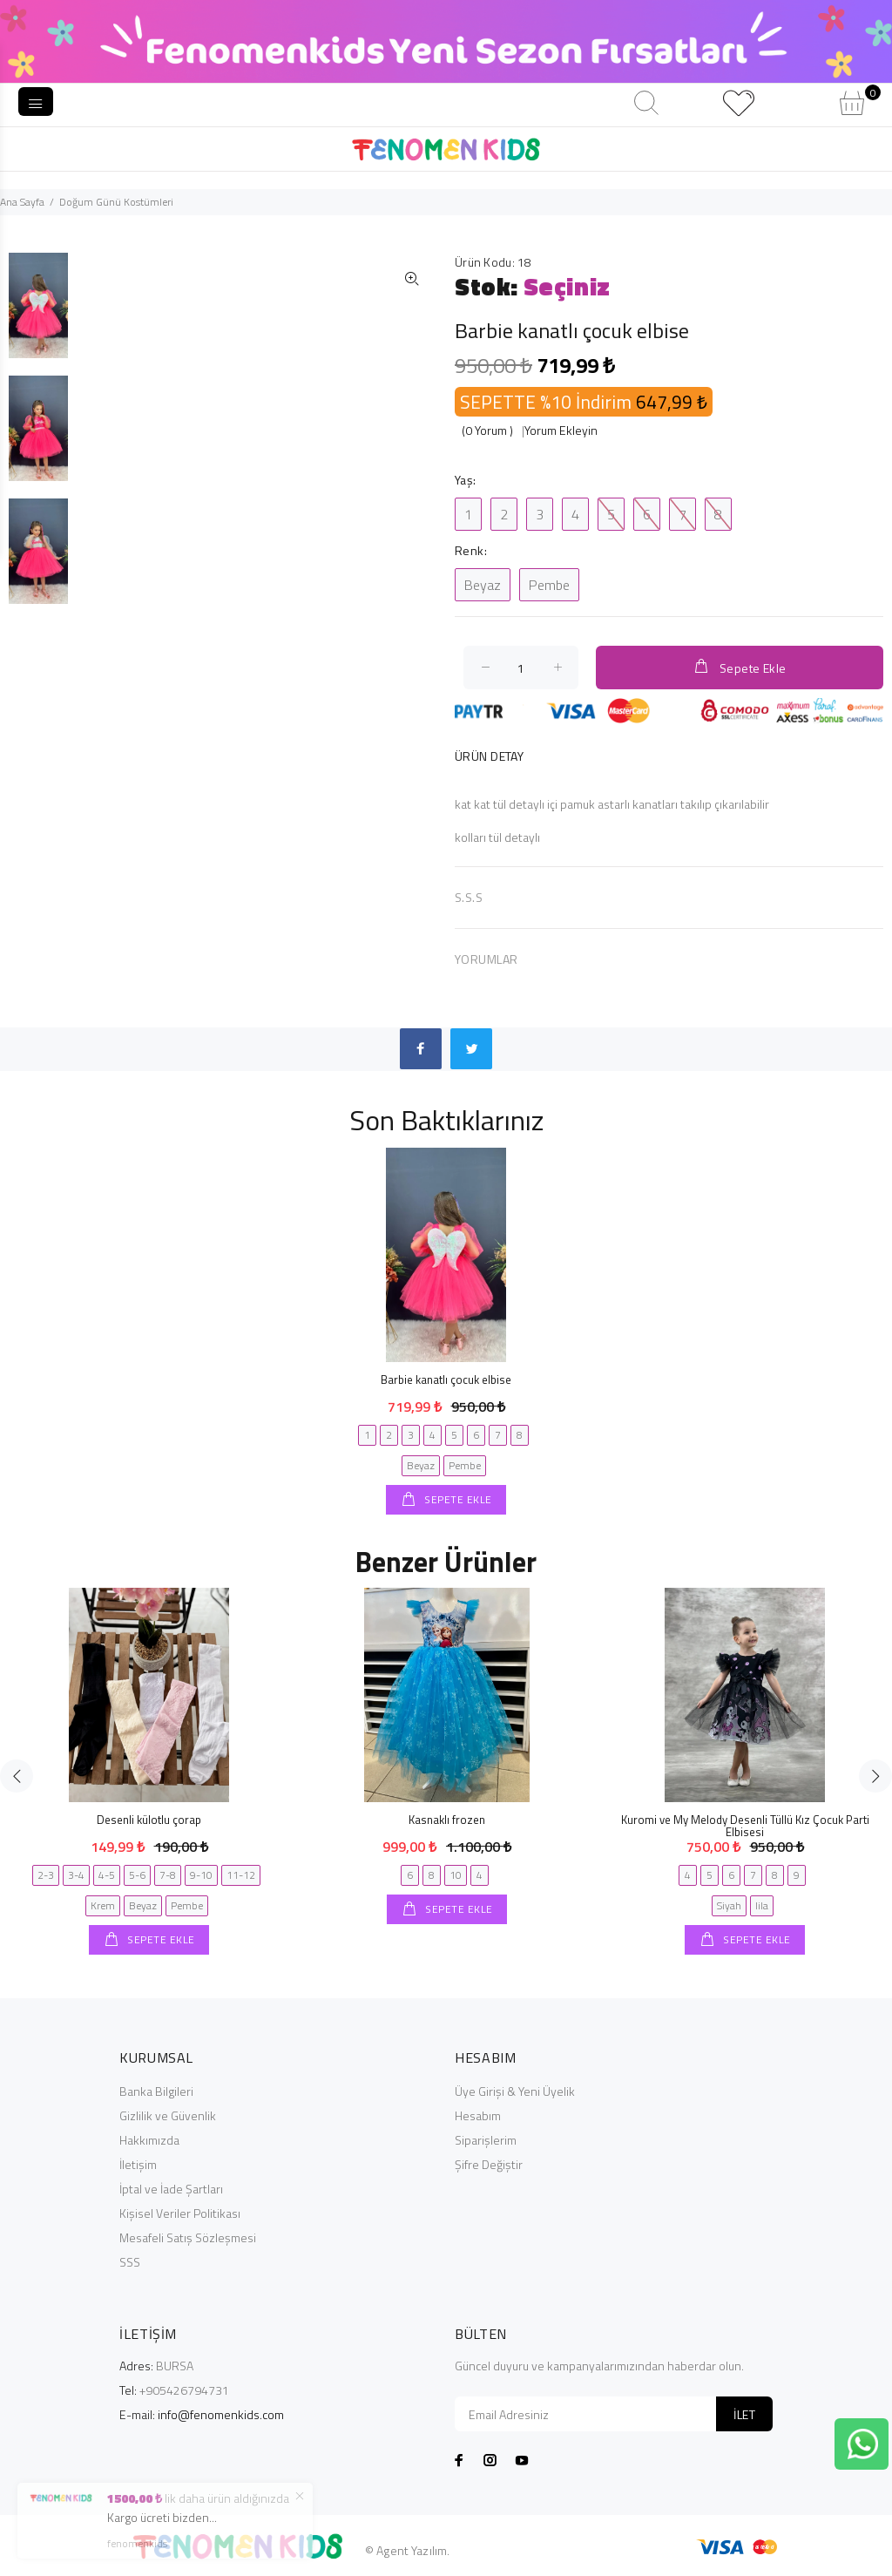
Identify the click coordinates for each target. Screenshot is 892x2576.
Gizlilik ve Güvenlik (167, 2115)
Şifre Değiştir (489, 2164)
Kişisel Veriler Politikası (179, 2213)
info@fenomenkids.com (221, 2414)
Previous (16, 1776)
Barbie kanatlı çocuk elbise (446, 1379)
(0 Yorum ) (487, 430)
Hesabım (478, 2115)
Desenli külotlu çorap (149, 1819)
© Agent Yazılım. (407, 2550)
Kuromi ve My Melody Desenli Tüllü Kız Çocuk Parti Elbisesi (745, 1825)
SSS (129, 2262)
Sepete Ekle (739, 667)
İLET (744, 2414)
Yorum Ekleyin (561, 430)
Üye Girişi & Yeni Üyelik (515, 2091)
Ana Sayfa (22, 201)
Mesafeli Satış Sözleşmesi (187, 2237)
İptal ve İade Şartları (171, 2188)
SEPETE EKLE (457, 1499)
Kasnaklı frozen (447, 1819)
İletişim (138, 2164)
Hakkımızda (149, 2140)
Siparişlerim (486, 2140)
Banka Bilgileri (156, 2091)
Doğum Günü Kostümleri (116, 201)
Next (875, 1776)
